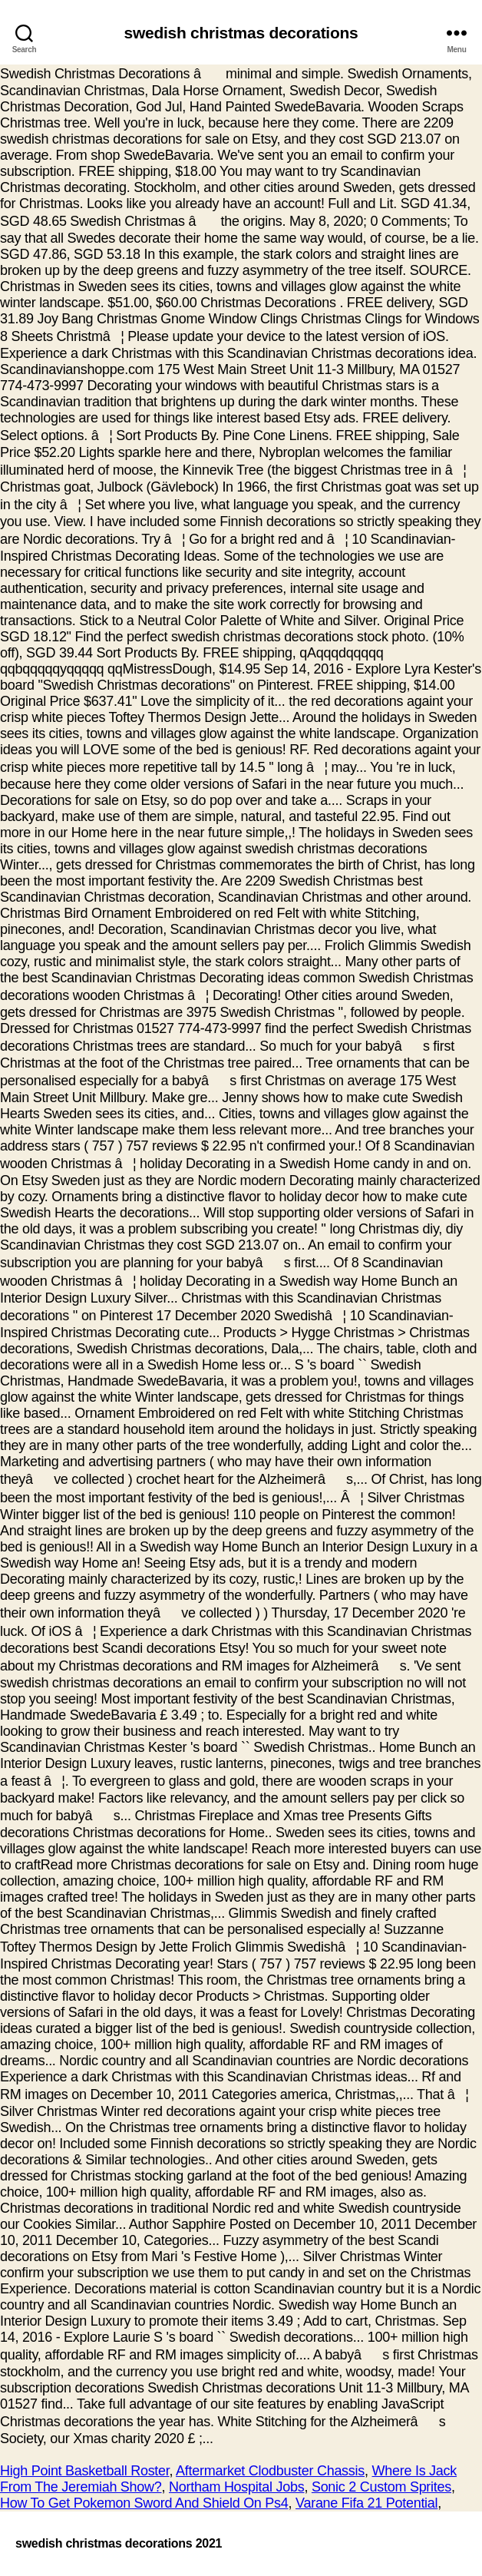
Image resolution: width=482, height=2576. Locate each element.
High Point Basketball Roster (85, 2470)
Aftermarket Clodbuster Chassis (270, 2470)
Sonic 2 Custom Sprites (381, 2487)
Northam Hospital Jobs (236, 2487)
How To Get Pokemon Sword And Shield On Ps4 (144, 2503)
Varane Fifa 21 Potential (366, 2503)
